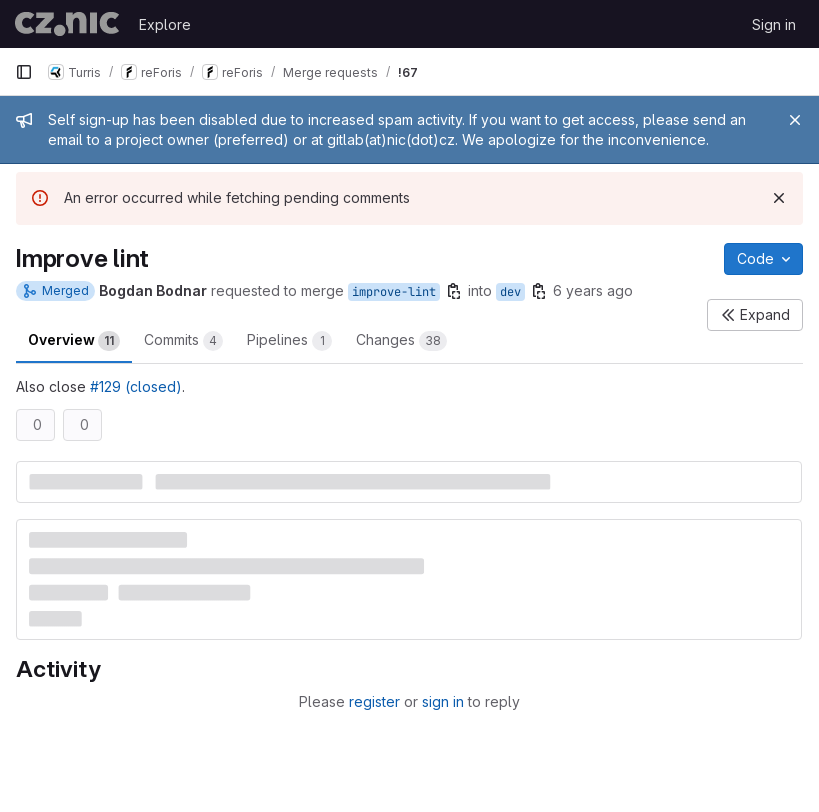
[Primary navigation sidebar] (24, 72)
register (374, 701)
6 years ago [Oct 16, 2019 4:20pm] (593, 290)
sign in (443, 701)
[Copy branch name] (454, 291)
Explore (165, 24)
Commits (183, 341)
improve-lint (394, 292)
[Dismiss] (779, 198)
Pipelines (289, 341)
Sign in (774, 24)
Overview (74, 341)
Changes (401, 341)
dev (510, 292)
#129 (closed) (136, 386)
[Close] (795, 120)
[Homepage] (67, 24)
